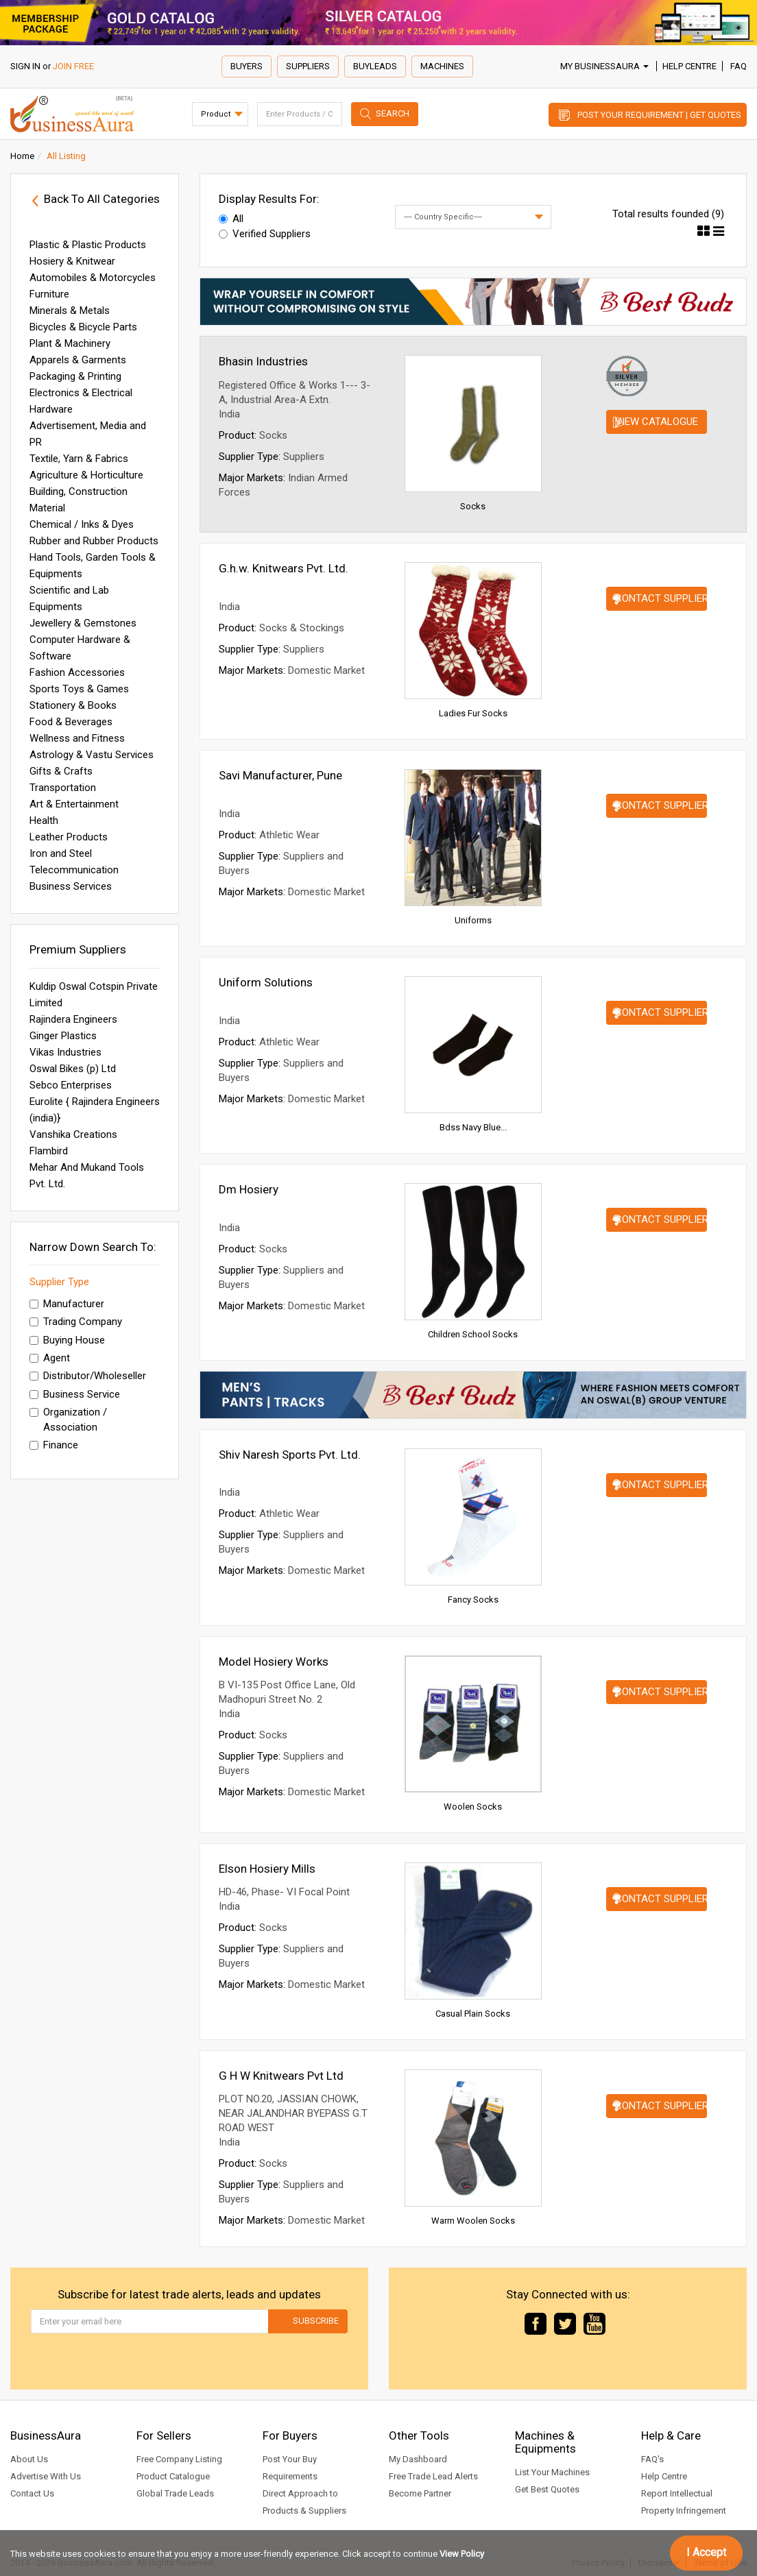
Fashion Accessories (77, 672)
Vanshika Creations (73, 1134)
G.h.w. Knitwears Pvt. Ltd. (283, 568)
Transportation (62, 787)
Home (22, 156)
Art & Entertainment (74, 804)
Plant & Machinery (69, 343)
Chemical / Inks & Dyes (81, 524)
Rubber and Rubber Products (93, 541)
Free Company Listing (179, 2459)
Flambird (48, 1151)
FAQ (738, 66)
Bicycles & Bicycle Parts (83, 327)
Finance (53, 1445)
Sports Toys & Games (79, 689)
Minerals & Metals (69, 310)
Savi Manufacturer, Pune (280, 775)
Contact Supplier (661, 598)
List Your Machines (552, 2472)
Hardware (51, 409)
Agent (49, 1358)
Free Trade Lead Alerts (433, 2476)
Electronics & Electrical (80, 393)
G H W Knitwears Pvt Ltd (281, 2075)
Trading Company (75, 1321)
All (231, 218)
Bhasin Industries (263, 361)
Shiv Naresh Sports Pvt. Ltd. (290, 1454)
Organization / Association (68, 1419)
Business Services (70, 886)
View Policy (462, 2554)
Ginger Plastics (63, 1036)
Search (392, 113)
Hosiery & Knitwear (72, 261)
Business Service (74, 1394)
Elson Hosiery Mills (267, 1868)
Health (43, 820)
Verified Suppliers (265, 234)
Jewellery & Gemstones (82, 623)
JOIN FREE (73, 66)
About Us (29, 2459)
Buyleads (375, 66)
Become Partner (420, 2493)
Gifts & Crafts (61, 771)
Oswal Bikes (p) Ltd (72, 1068)
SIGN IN (25, 66)
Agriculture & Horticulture (86, 475)
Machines (442, 66)
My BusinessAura (604, 66)
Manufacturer (66, 1304)
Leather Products (68, 837)
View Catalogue (656, 421)
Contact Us (32, 2493)
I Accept (706, 2552)
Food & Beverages (70, 722)
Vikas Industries (65, 1052)
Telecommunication (74, 870)
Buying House (67, 1340)
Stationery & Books (73, 705)
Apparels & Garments (77, 360)
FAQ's (652, 2459)
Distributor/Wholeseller (87, 1376)
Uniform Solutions (266, 982)
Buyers (246, 66)
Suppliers (308, 66)
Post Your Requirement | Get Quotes (659, 115)
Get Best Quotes (547, 2489)
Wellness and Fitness (77, 738)
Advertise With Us (45, 2476)
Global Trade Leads (175, 2493)
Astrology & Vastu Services (91, 755)
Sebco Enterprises (70, 1085)
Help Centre (689, 66)
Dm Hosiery (248, 1189)
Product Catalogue (173, 2476)
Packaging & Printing (75, 376)
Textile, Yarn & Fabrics (78, 458)
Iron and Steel (60, 853)
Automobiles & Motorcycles (92, 277)
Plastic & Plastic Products (87, 245)
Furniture (49, 294)
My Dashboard (418, 2459)
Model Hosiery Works (273, 1661)
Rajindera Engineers (73, 1019)
